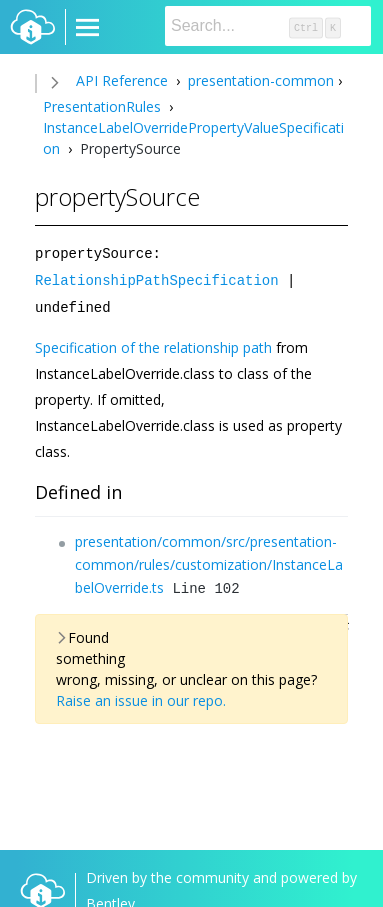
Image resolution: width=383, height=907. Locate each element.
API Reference (122, 80)
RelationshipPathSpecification (157, 278)
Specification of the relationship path (153, 344)
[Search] (268, 26)
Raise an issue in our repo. (141, 697)
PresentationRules (104, 106)
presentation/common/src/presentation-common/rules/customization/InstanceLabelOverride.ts (209, 561)
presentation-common (259, 80)
